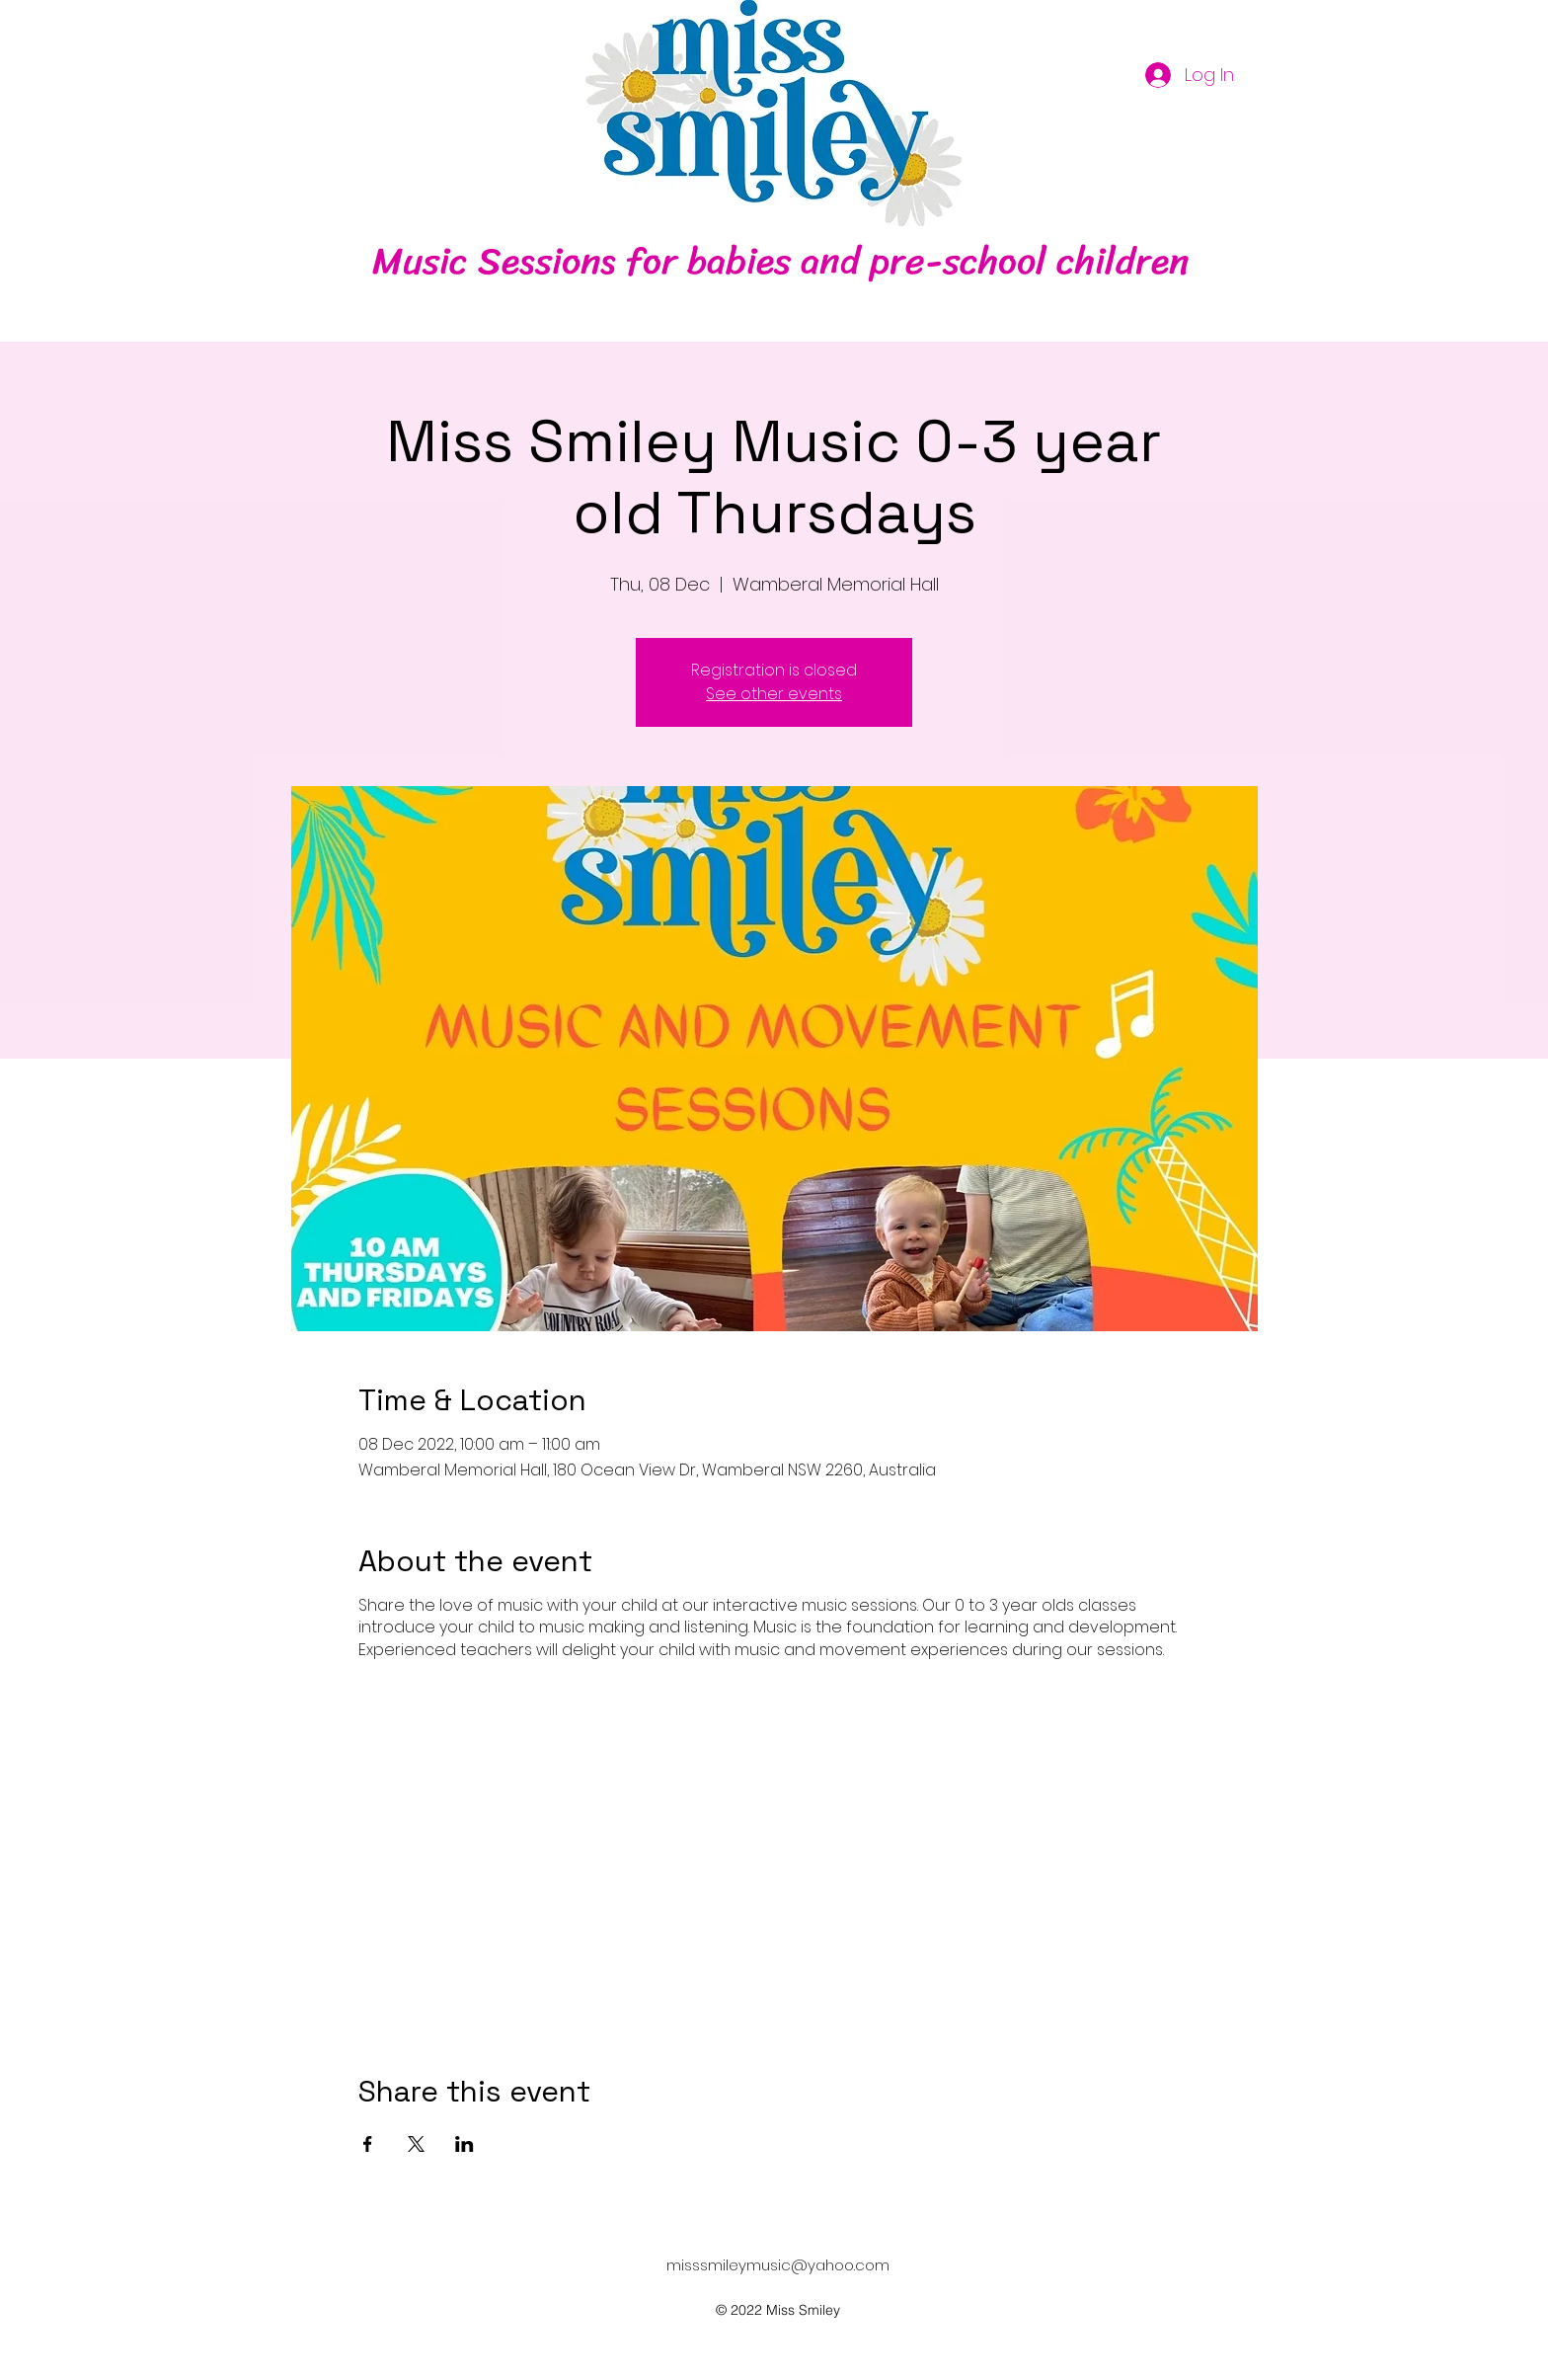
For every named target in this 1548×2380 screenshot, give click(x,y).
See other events (774, 693)
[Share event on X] (416, 2144)
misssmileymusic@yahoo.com (778, 2265)
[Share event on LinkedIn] (464, 2144)
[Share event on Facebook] (367, 2144)
